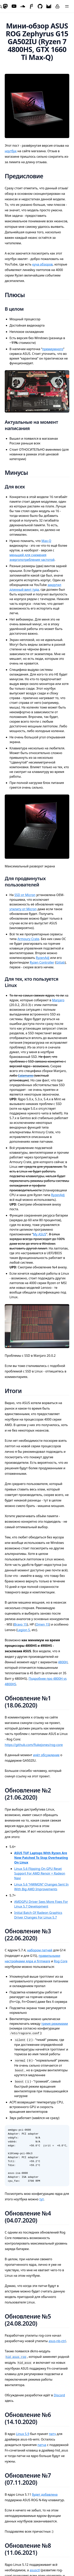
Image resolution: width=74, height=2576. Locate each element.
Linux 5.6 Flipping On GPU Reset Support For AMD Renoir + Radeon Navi (39, 1873)
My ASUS (39, 1234)
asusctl (35, 2570)
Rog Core (60, 1961)
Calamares (26, 1075)
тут (41, 2199)
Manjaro (58, 1000)
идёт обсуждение (46, 1755)
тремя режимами (54, 2023)
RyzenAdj (42, 958)
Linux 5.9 (22, 2434)
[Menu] (67, 6)
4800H (62, 1662)
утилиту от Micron (23, 909)
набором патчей (39, 1950)
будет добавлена (45, 2494)
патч (52, 2434)
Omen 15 (42, 1624)
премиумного (52, 349)
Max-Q (46, 541)
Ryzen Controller (42, 962)
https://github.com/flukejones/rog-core (34, 1745)
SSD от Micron (25, 895)
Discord (59, 2395)
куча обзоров (42, 264)
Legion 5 (23, 1630)
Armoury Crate (28, 939)
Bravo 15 (20, 1624)
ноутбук (11, 151)
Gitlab (60, 962)
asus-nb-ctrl (57, 2341)
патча (41, 2445)
